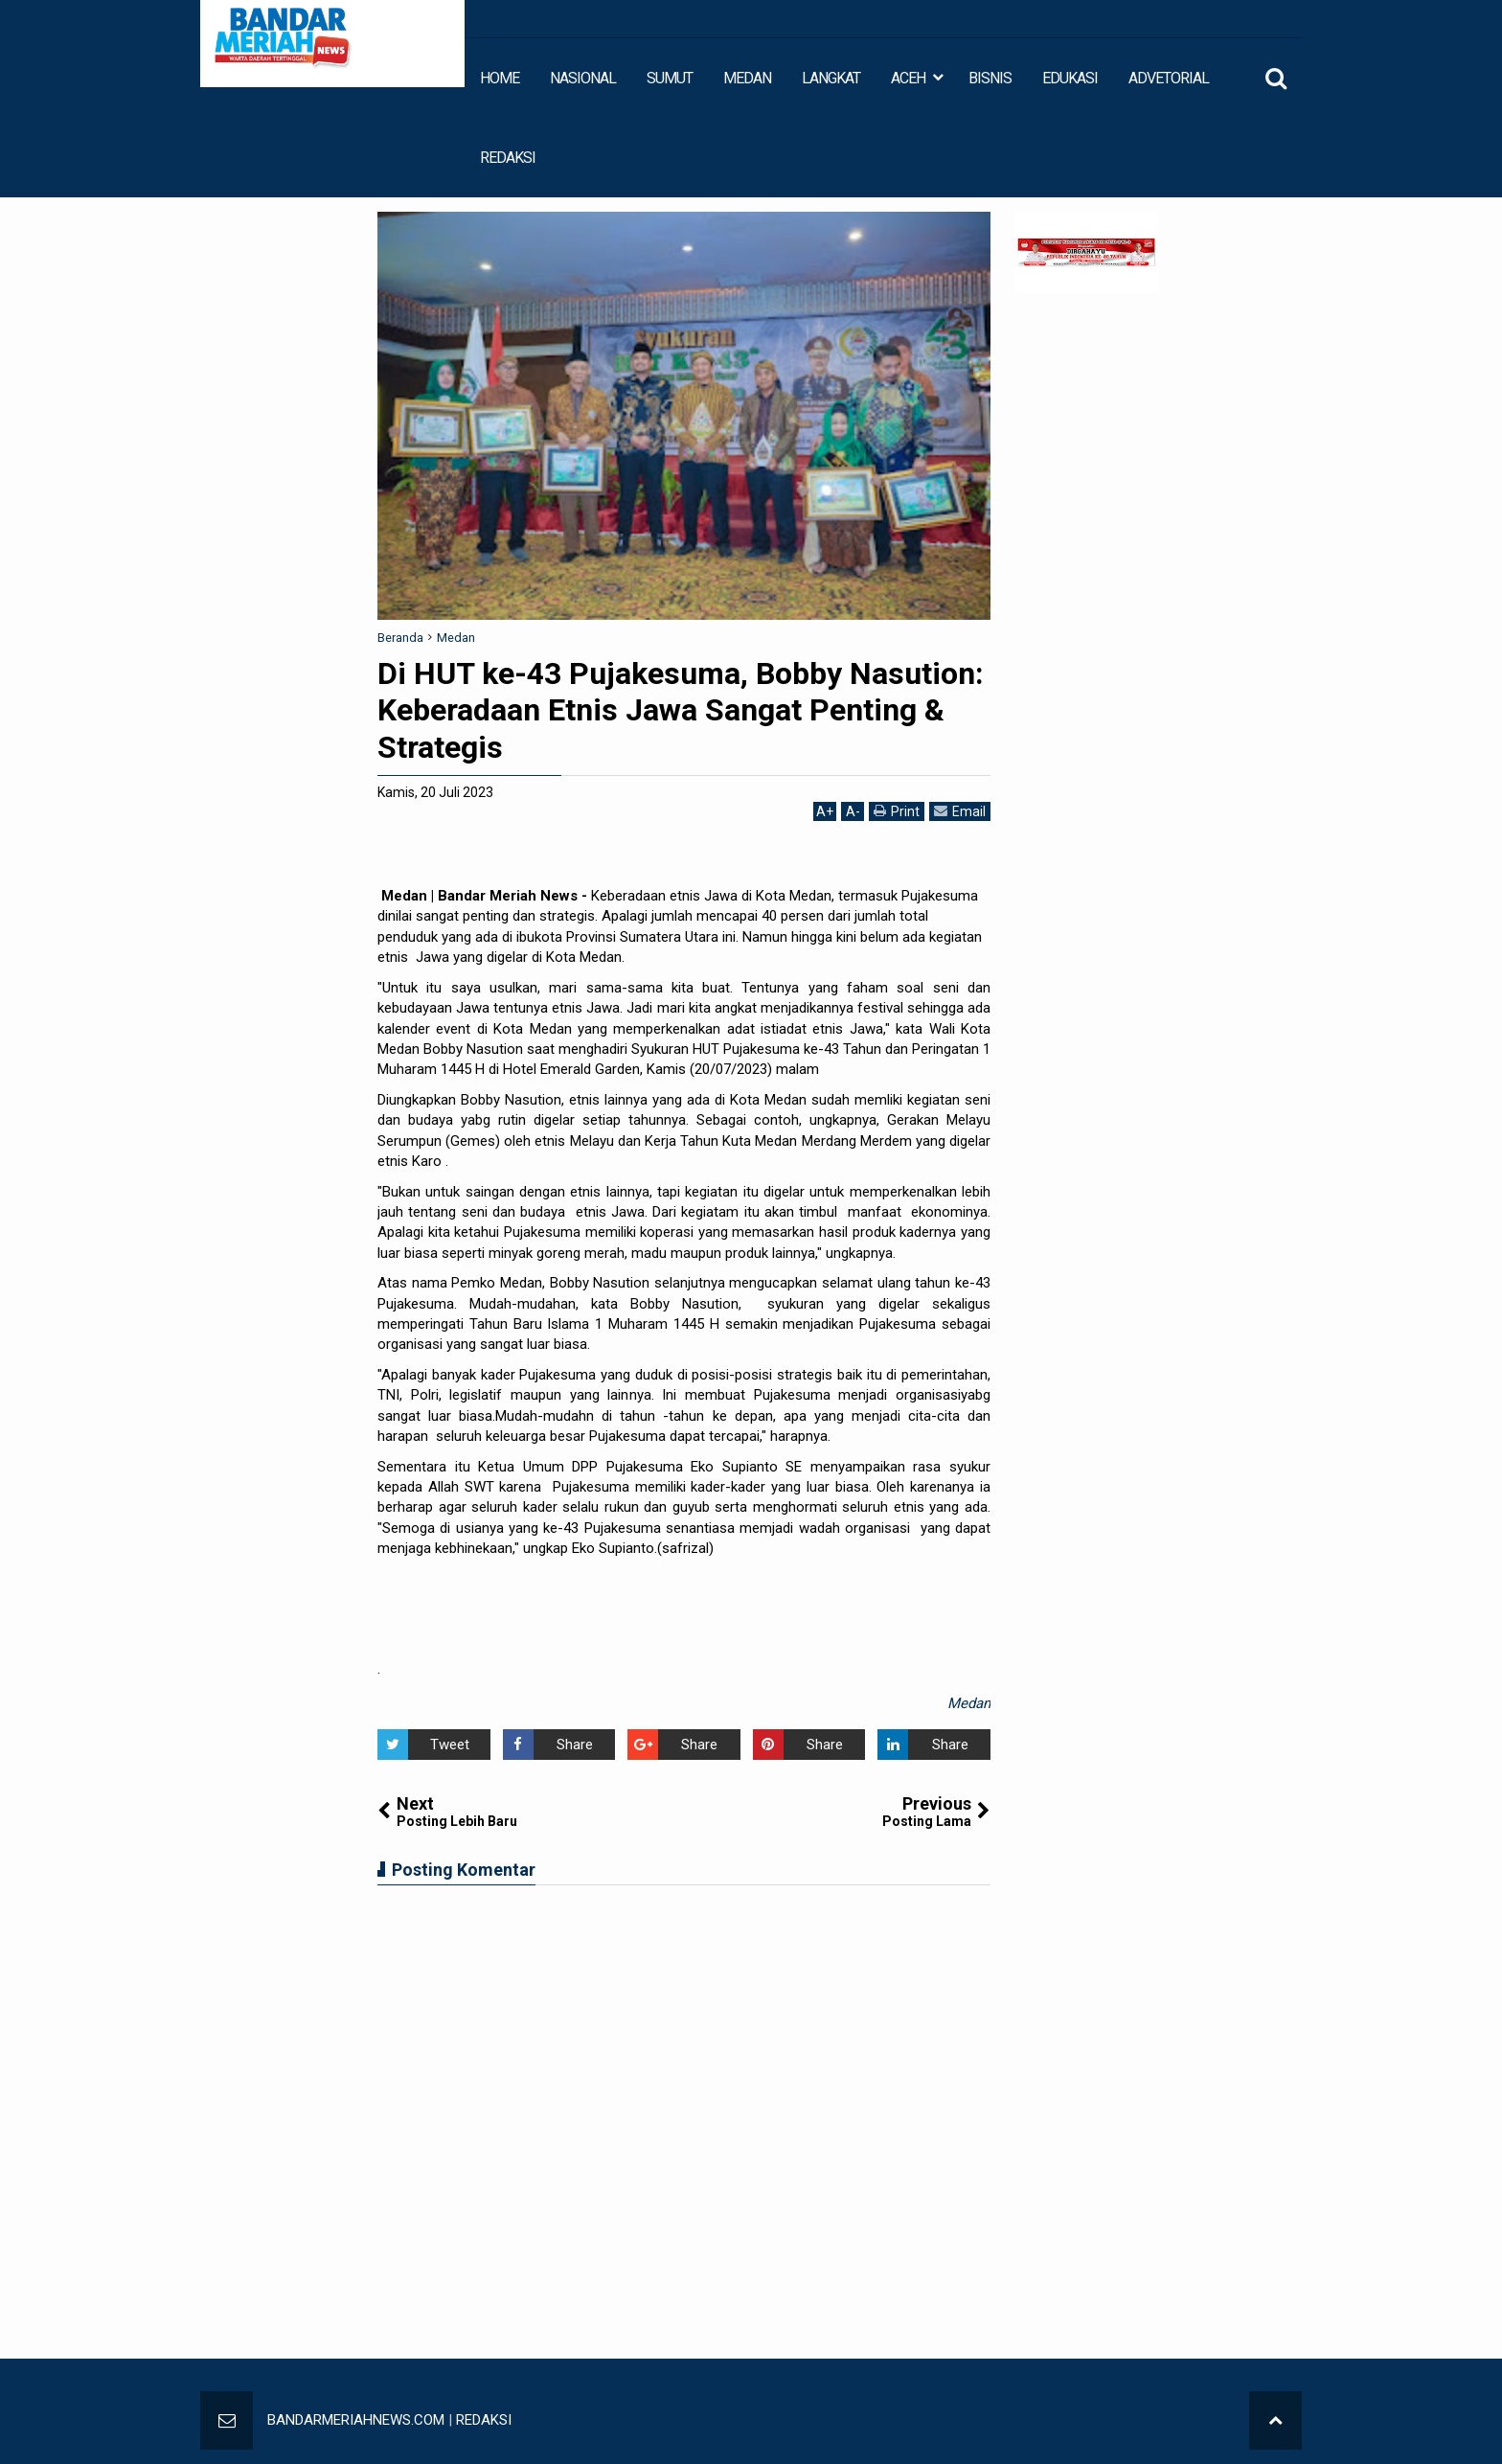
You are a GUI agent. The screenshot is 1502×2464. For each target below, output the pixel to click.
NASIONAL (583, 78)
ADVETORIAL (1168, 78)
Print (897, 811)
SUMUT (670, 78)
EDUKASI (1070, 78)
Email (960, 811)
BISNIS (990, 78)
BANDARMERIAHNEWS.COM (355, 2420)
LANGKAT (831, 78)
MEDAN (747, 78)
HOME (499, 78)
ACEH (908, 78)
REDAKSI (507, 157)
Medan (968, 1703)
